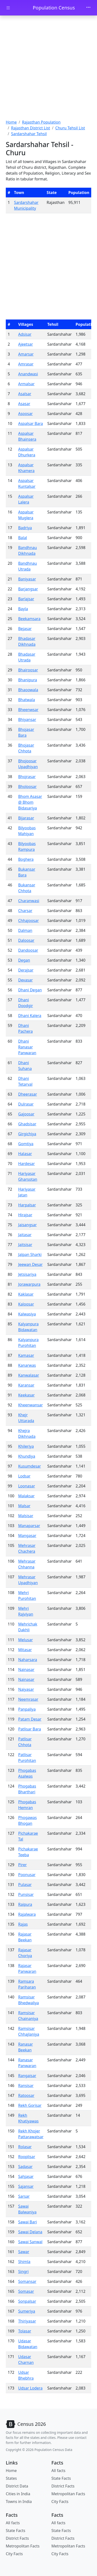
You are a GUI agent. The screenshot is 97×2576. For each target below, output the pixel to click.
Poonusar (26, 1874)
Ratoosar (26, 2095)
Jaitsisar (25, 1244)
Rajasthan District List (30, 128)
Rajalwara (27, 1914)
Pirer (22, 1864)
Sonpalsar (27, 2301)
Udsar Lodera (30, 2388)
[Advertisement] (48, 68)
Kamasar (26, 1355)
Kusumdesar (29, 1466)
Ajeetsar (25, 344)
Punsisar (26, 1894)
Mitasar (25, 1649)
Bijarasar (26, 818)
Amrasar (25, 364)
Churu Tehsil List (70, 128)
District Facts (63, 2486)
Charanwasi (28, 900)
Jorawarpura (29, 1284)
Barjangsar (28, 589)
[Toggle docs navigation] (8, 7)
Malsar (24, 1505)
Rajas (23, 1924)
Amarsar (25, 354)
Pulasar (25, 1884)
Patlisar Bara (29, 1729)
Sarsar (24, 2196)
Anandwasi (28, 374)
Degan (24, 960)
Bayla (23, 608)
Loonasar (26, 1486)
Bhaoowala (28, 689)
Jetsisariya (27, 1274)
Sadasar (25, 2166)
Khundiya (26, 1456)
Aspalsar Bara (30, 423)
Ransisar (25, 2085)
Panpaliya (27, 1709)
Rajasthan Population (41, 122)
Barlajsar (26, 598)
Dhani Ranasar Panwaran (27, 1047)
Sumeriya (26, 2311)
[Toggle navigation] (88, 8)
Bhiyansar (27, 719)
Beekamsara (29, 618)
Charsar (25, 910)
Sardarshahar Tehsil (29, 133)
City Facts (60, 2501)
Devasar (25, 980)
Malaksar (26, 1496)
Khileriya (26, 1446)
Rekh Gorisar (29, 2105)
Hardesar (26, 1163)
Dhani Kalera (29, 1015)
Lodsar (24, 1476)
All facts (58, 2470)
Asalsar (24, 393)
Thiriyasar (27, 2321)
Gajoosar (26, 1114)
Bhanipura (27, 680)
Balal (22, 537)
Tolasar (24, 2331)
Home (11, 122)
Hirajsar (25, 1214)
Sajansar (25, 2186)
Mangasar (27, 1535)
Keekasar (26, 1395)
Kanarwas (27, 1365)
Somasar (26, 2291)
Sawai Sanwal (30, 2241)
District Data (17, 2486)
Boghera (25, 859)
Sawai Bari (27, 2222)
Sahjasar (25, 2176)
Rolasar (25, 2146)
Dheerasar (27, 1094)
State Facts (61, 2478)
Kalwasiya (27, 1314)
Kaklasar (25, 1294)
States (11, 2478)
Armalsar (26, 383)
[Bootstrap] (26, 2424)
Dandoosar (28, 950)
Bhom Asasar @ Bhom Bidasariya (30, 802)
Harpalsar (27, 1205)
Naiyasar (26, 1689)
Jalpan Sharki (29, 1254)
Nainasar (26, 1669)
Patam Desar (29, 1719)
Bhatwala (26, 699)
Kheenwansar (30, 1405)
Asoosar (25, 413)
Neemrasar (28, 1699)
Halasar (25, 1153)
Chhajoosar (28, 920)
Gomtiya (25, 1143)
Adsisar (24, 334)
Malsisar (25, 1515)
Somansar (27, 2281)
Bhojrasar (27, 776)
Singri (23, 2271)
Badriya (25, 527)
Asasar (24, 403)
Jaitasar (24, 1234)
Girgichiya (27, 1133)
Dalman (25, 930)
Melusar (25, 1639)
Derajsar (25, 970)
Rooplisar (26, 2156)
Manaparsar (29, 1525)
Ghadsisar (27, 1124)
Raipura (25, 1904)
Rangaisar (27, 2075)
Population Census (54, 7)
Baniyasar (27, 579)
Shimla (24, 2261)
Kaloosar (26, 1304)
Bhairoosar (28, 670)
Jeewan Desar (30, 1264)
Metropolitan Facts (68, 2493)
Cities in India (18, 2493)
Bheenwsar (28, 709)
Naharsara (27, 1659)
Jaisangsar (27, 1224)
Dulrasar (25, 1104)
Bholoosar (27, 786)
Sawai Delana (30, 2232)
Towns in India (19, 2501)
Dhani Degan (30, 990)
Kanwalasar (28, 1375)
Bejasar (25, 628)
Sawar (23, 2251)
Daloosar (26, 940)
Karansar (26, 1385)
